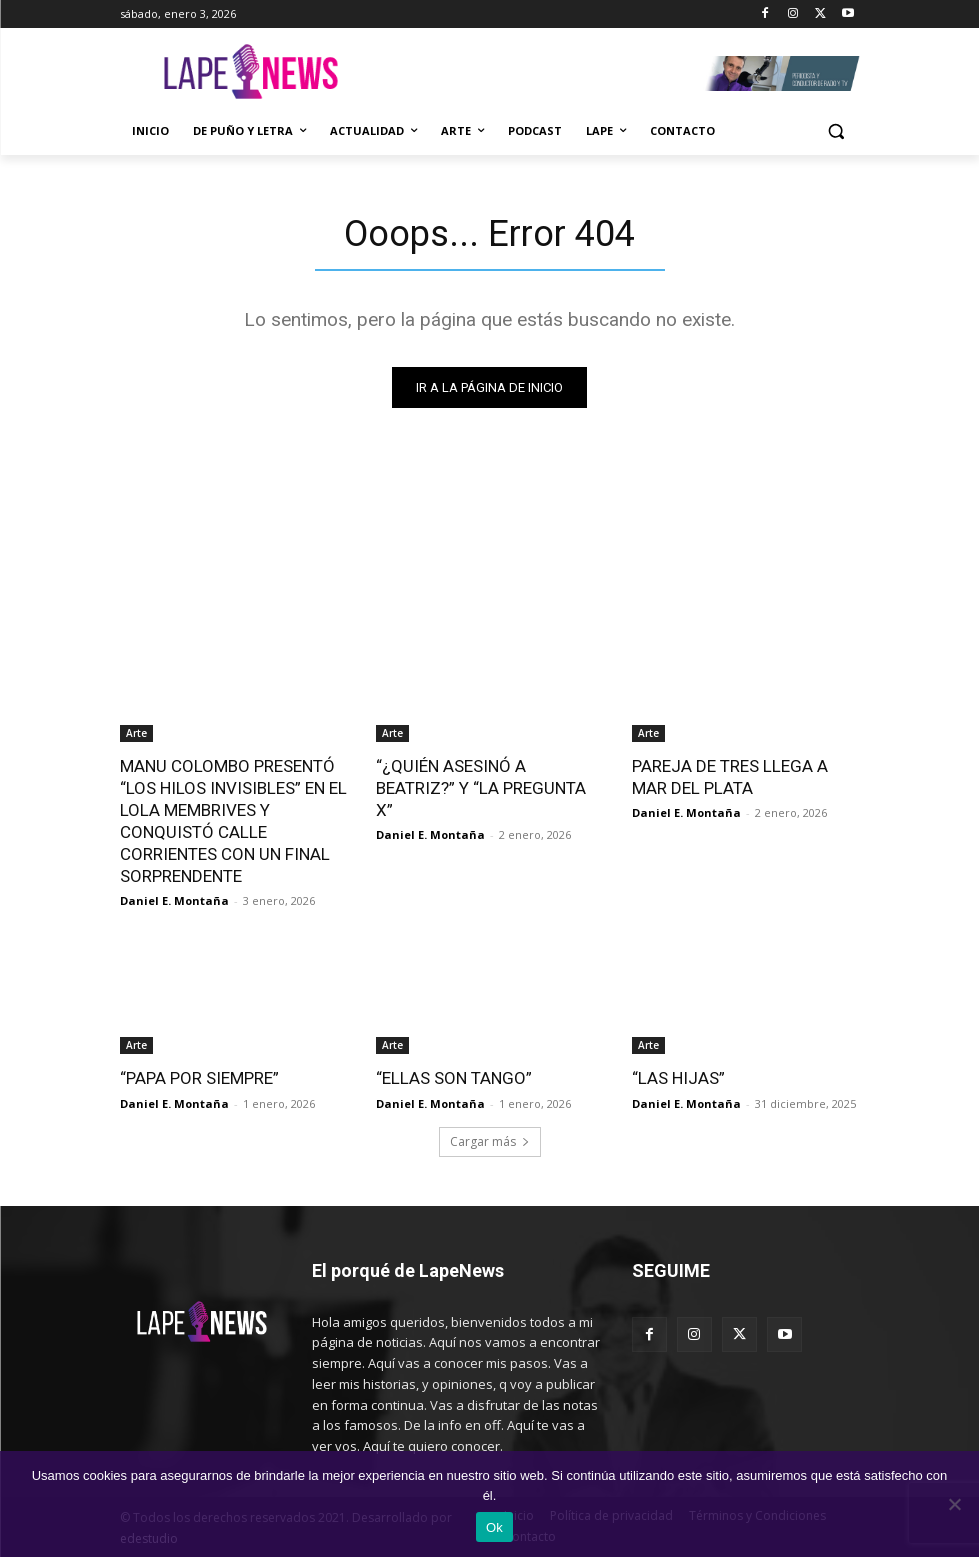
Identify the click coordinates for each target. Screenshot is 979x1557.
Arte (136, 733)
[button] (836, 131)
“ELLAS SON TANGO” (454, 1078)
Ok (494, 1527)
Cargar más (490, 1140)
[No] (954, 1504)
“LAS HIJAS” (678, 1078)
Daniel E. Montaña (174, 900)
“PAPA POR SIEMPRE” (199, 1078)
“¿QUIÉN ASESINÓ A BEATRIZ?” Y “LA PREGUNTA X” (481, 788)
